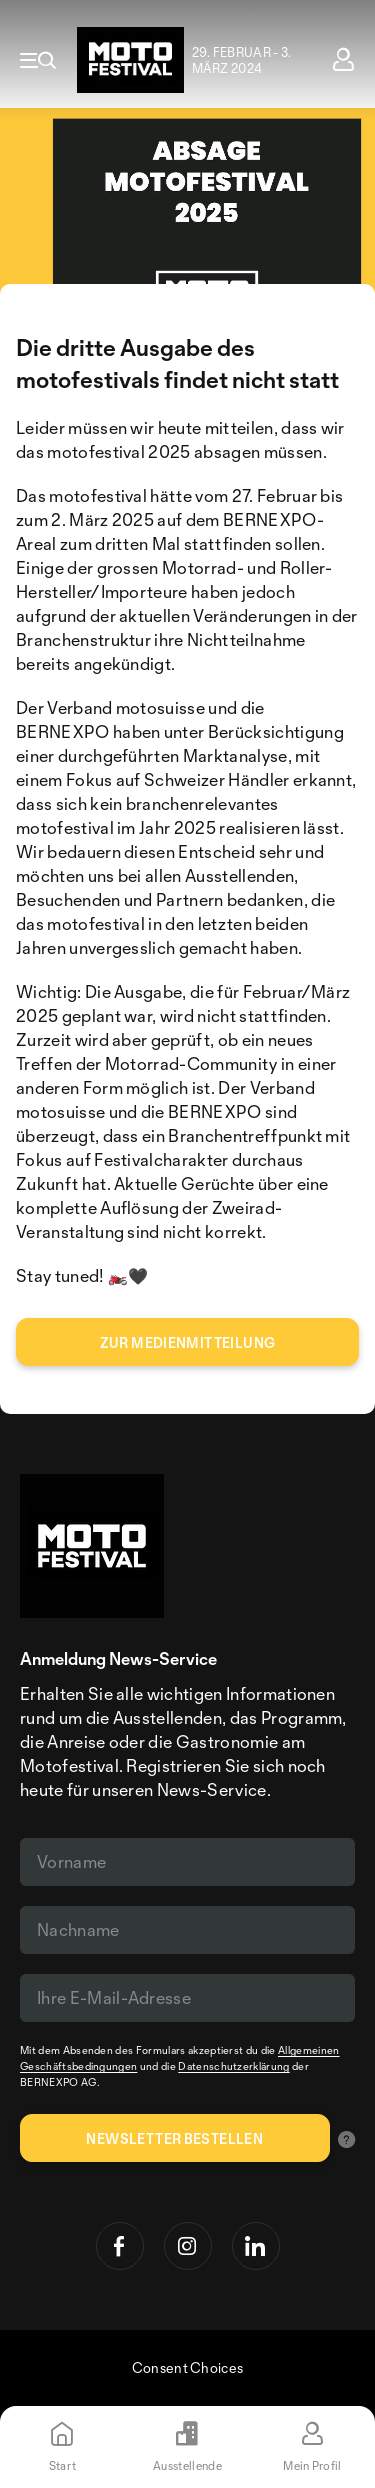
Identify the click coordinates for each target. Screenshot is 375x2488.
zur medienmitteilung (188, 1342)
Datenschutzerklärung (233, 2066)
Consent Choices (188, 2367)
